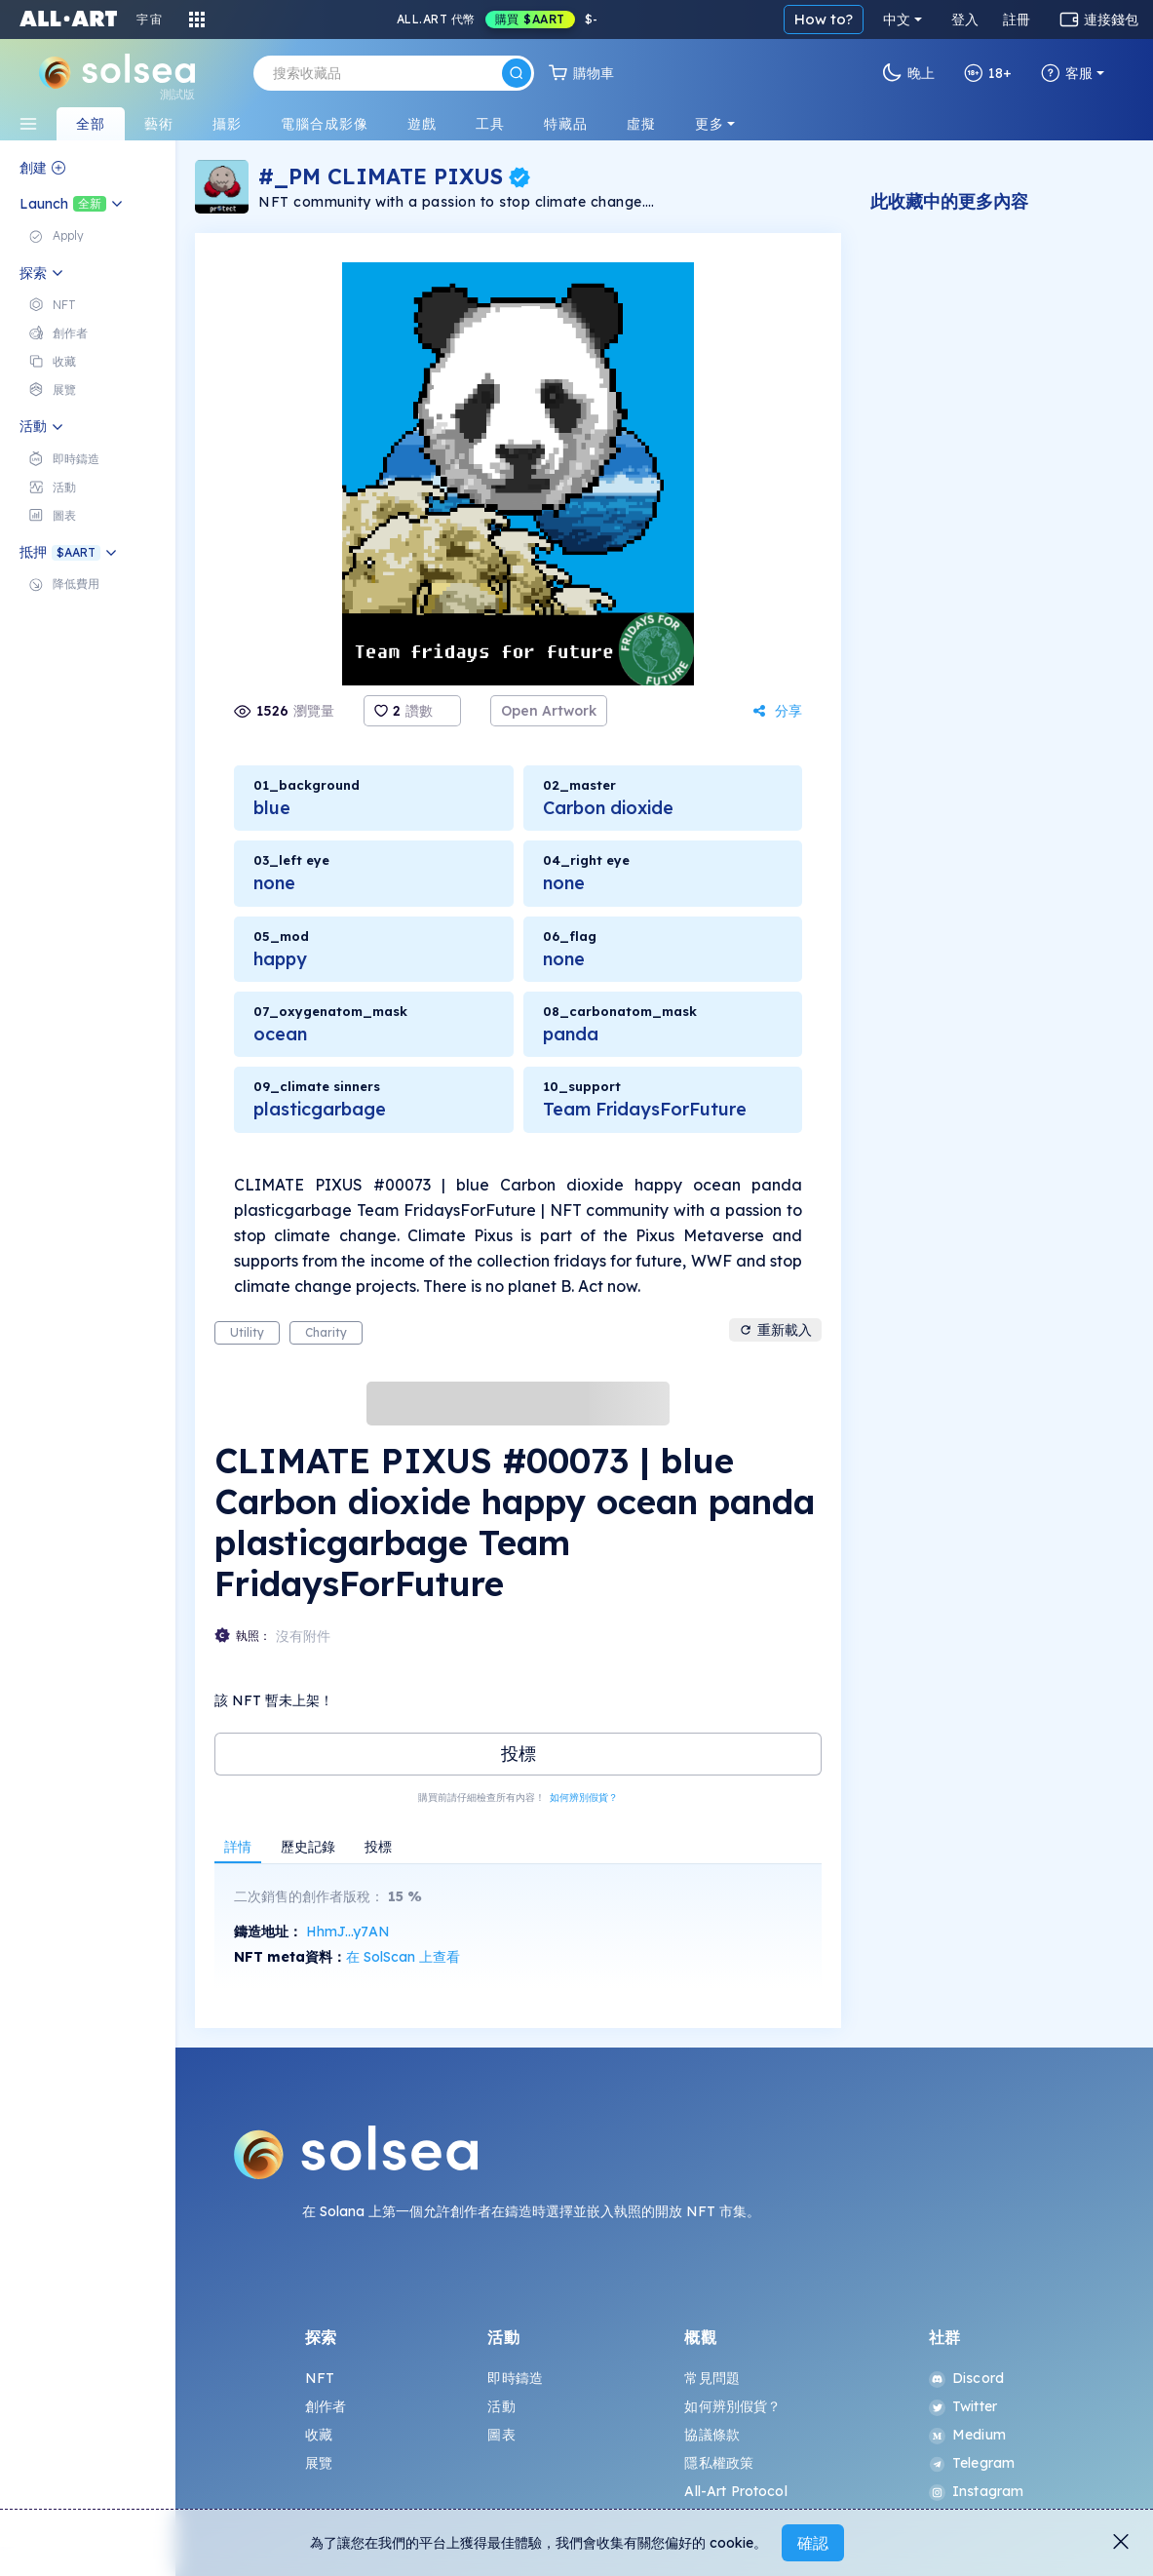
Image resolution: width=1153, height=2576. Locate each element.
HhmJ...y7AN (348, 1931)
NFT (319, 2378)
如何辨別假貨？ (584, 1797)
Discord (966, 2378)
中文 (896, 19)
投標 (518, 1753)
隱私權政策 (718, 2463)
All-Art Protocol (735, 2491)
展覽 (318, 2463)
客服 (1067, 73)
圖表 (501, 2434)
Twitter (963, 2406)
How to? (823, 19)
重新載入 (775, 1330)
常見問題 (712, 2378)
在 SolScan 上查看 (403, 1957)
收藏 (318, 2434)
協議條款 (712, 2434)
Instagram (976, 2491)
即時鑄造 (515, 2378)
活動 (501, 2406)
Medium (967, 2434)
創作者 (325, 2406)
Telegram (972, 2463)
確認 (812, 2543)
